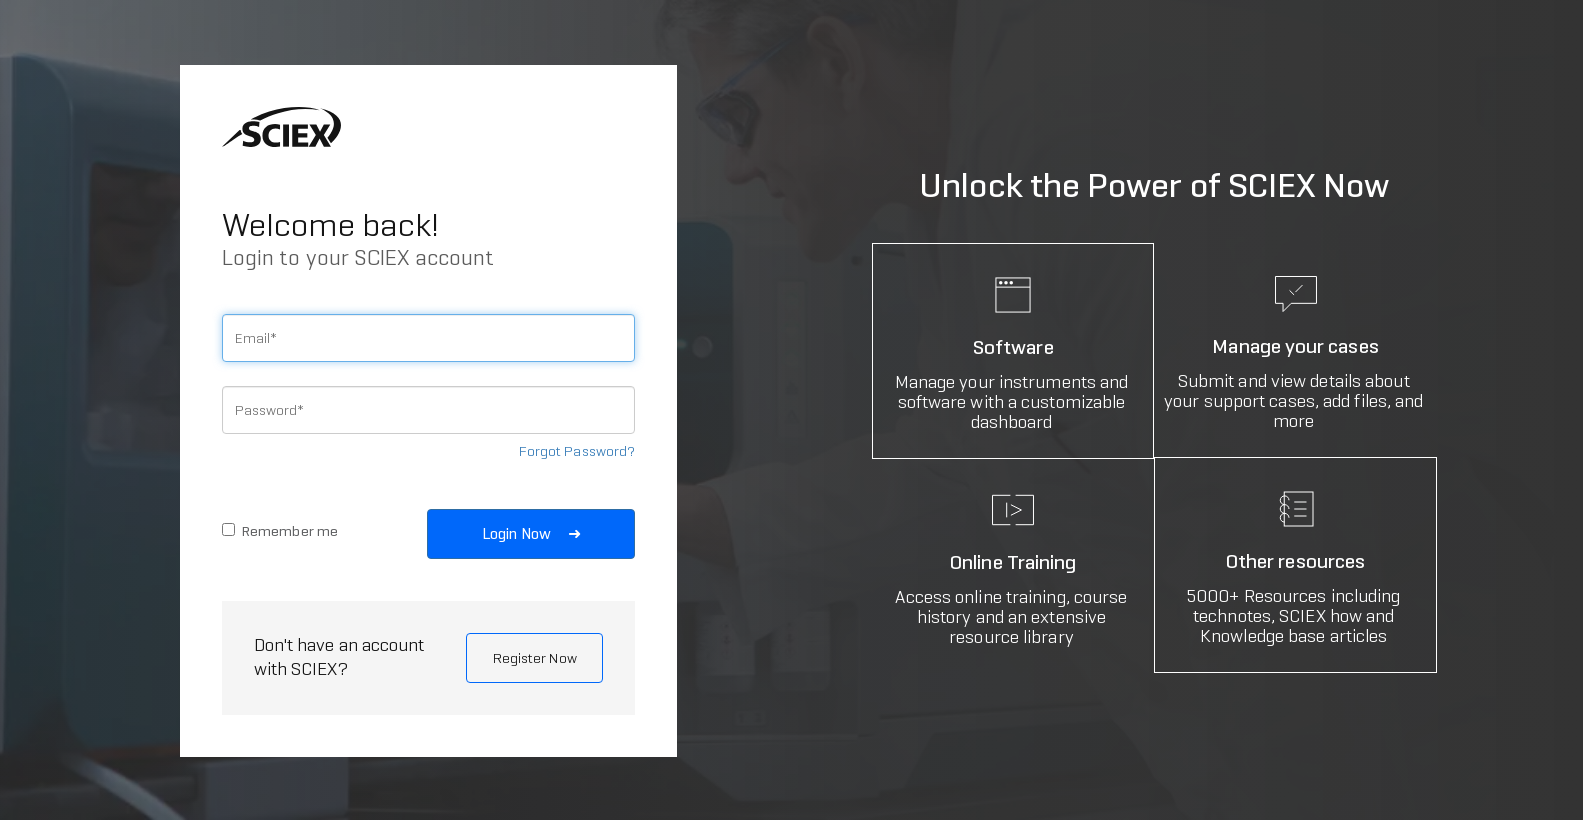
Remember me (280, 531)
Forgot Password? (577, 451)
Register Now (535, 658)
